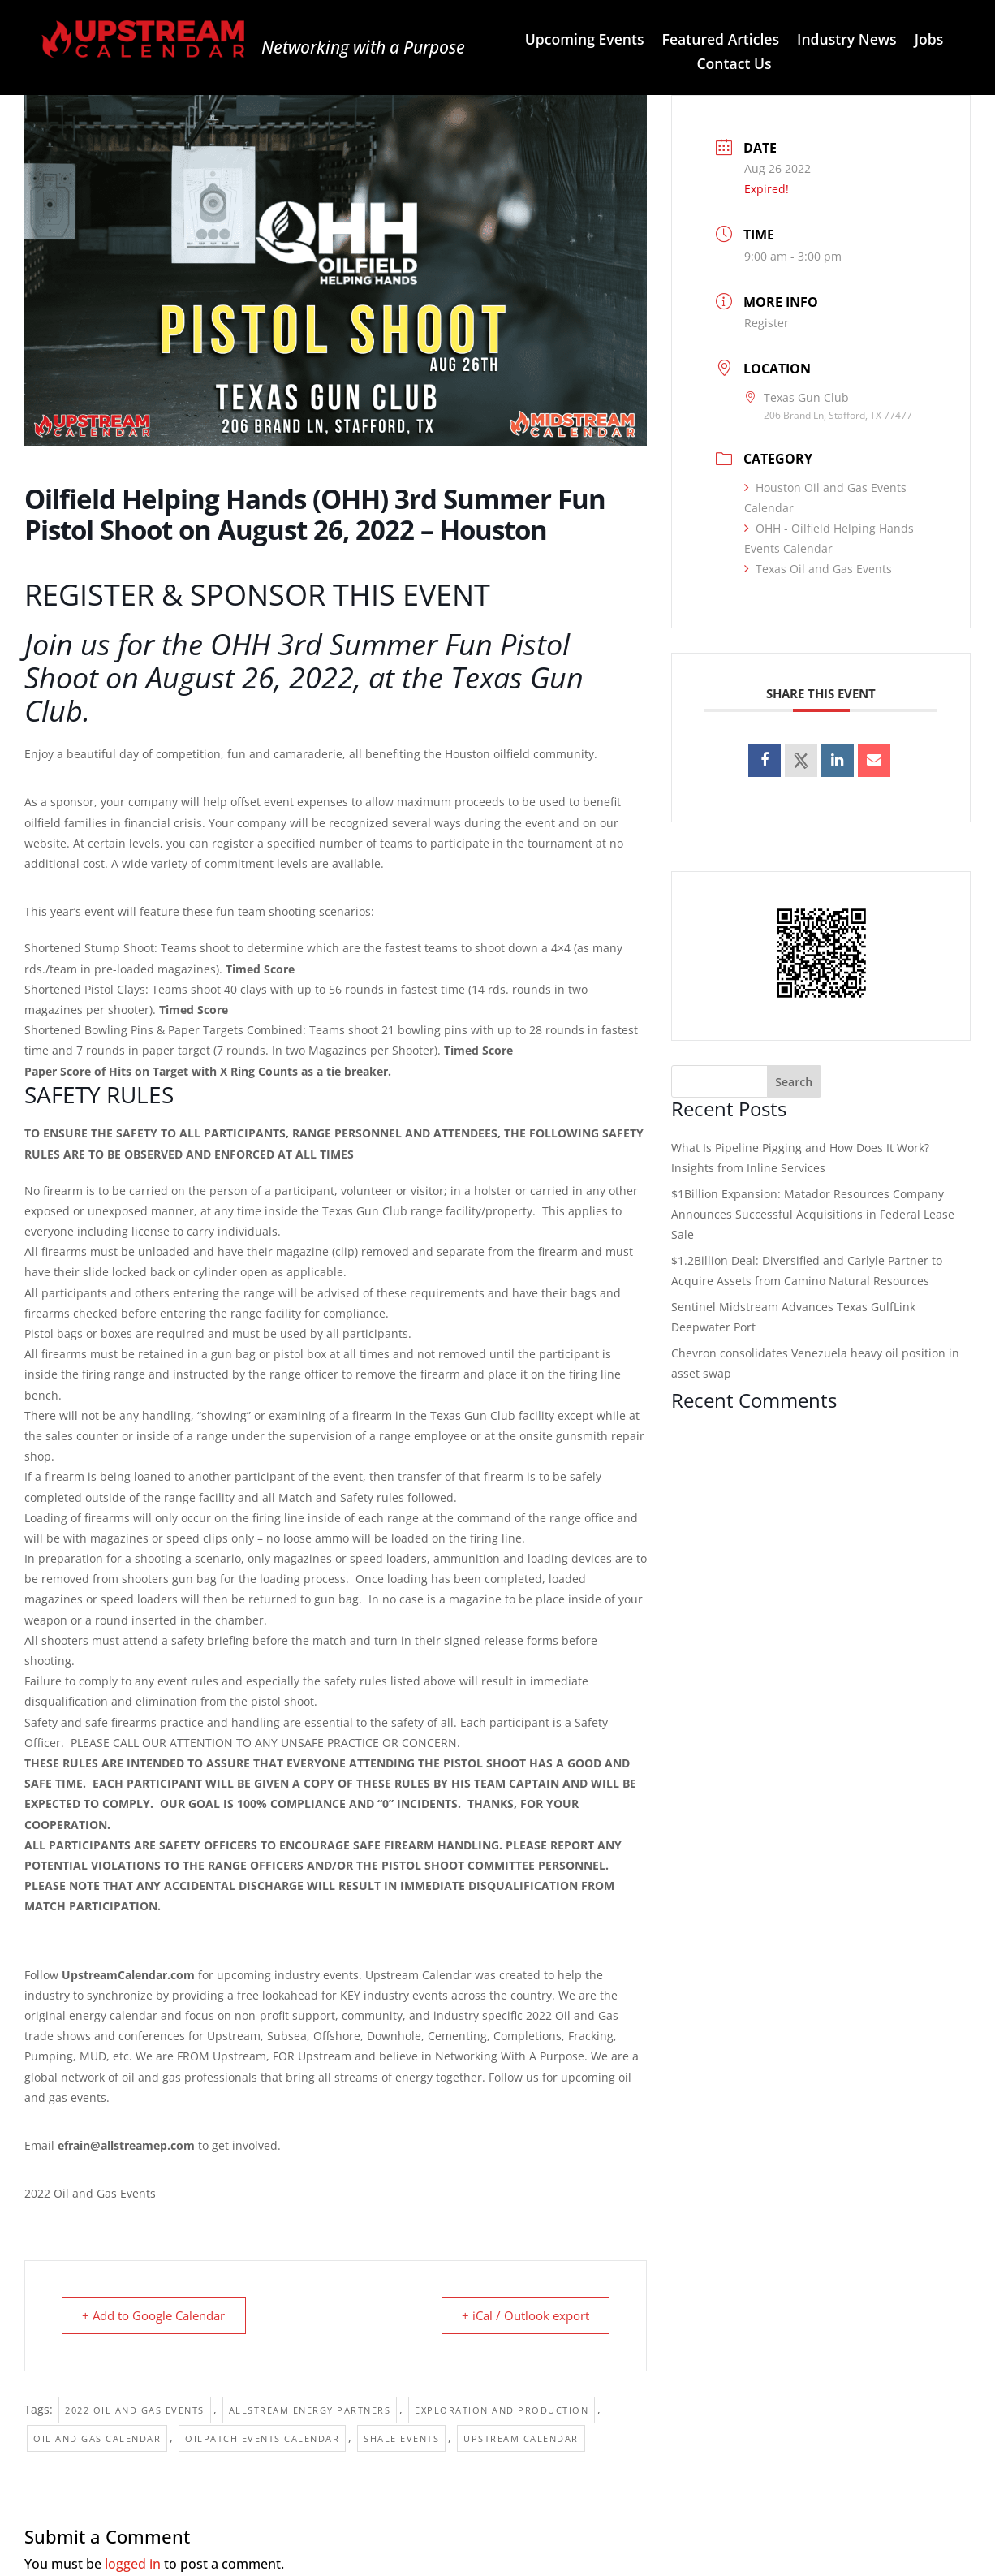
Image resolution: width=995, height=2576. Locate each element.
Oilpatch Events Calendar (262, 2438)
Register (766, 322)
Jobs (929, 41)
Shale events (401, 2438)
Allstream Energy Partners (310, 2410)
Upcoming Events (584, 41)
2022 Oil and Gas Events (135, 2410)
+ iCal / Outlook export (522, 2315)
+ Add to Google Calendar (156, 2315)
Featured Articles (721, 41)
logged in (133, 2564)
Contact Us (733, 65)
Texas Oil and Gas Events (818, 568)
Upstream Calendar (521, 2438)
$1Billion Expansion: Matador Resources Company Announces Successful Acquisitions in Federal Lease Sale (812, 1214)
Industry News (847, 41)
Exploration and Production (501, 2410)
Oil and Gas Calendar (97, 2438)
